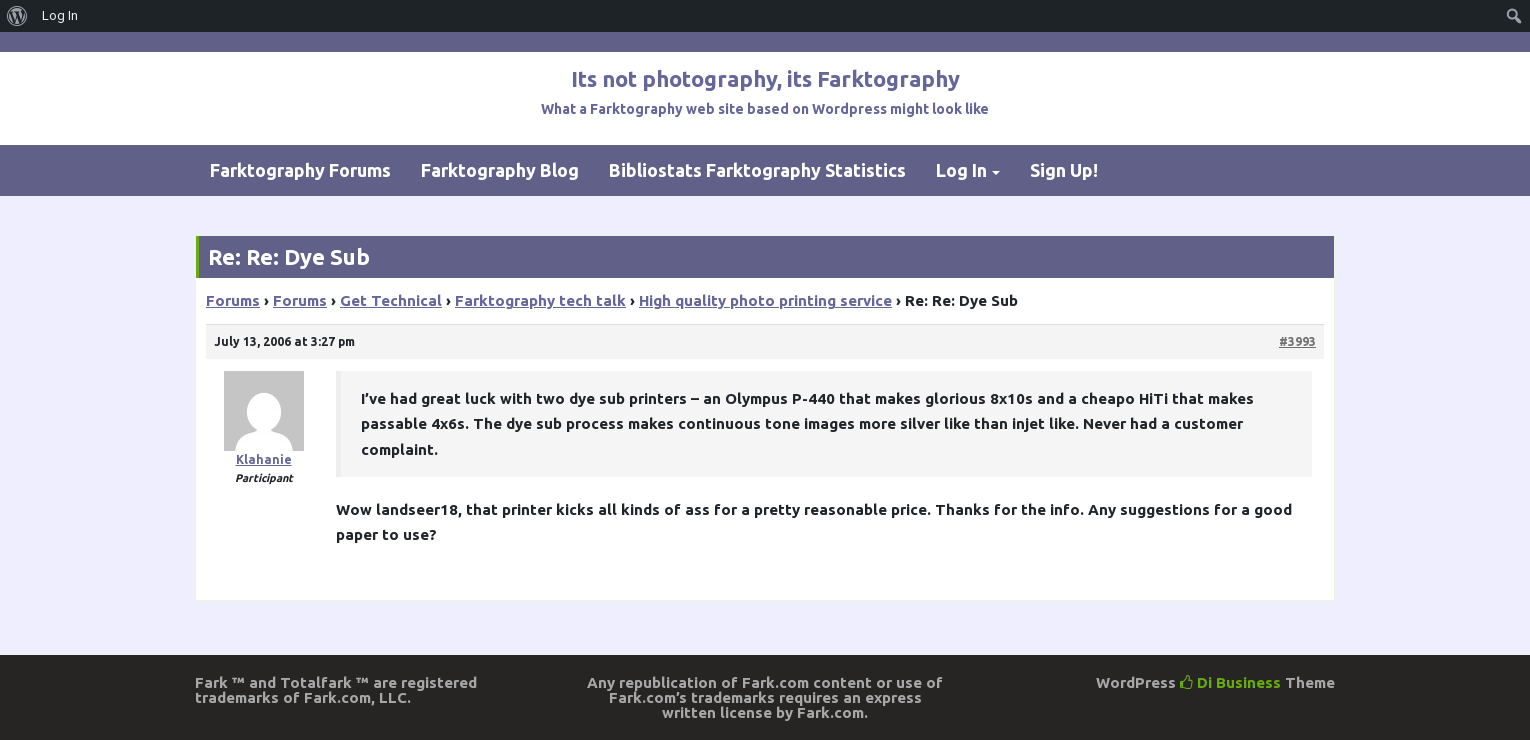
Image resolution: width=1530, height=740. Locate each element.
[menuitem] (17, 16)
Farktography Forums (300, 170)
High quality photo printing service (765, 300)
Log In (961, 170)
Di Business (1230, 682)
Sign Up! (1064, 170)
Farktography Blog (500, 170)
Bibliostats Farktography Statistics (757, 170)
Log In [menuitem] (60, 15)
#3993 (1297, 341)
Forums (233, 300)
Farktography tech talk (540, 300)
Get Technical (391, 300)
